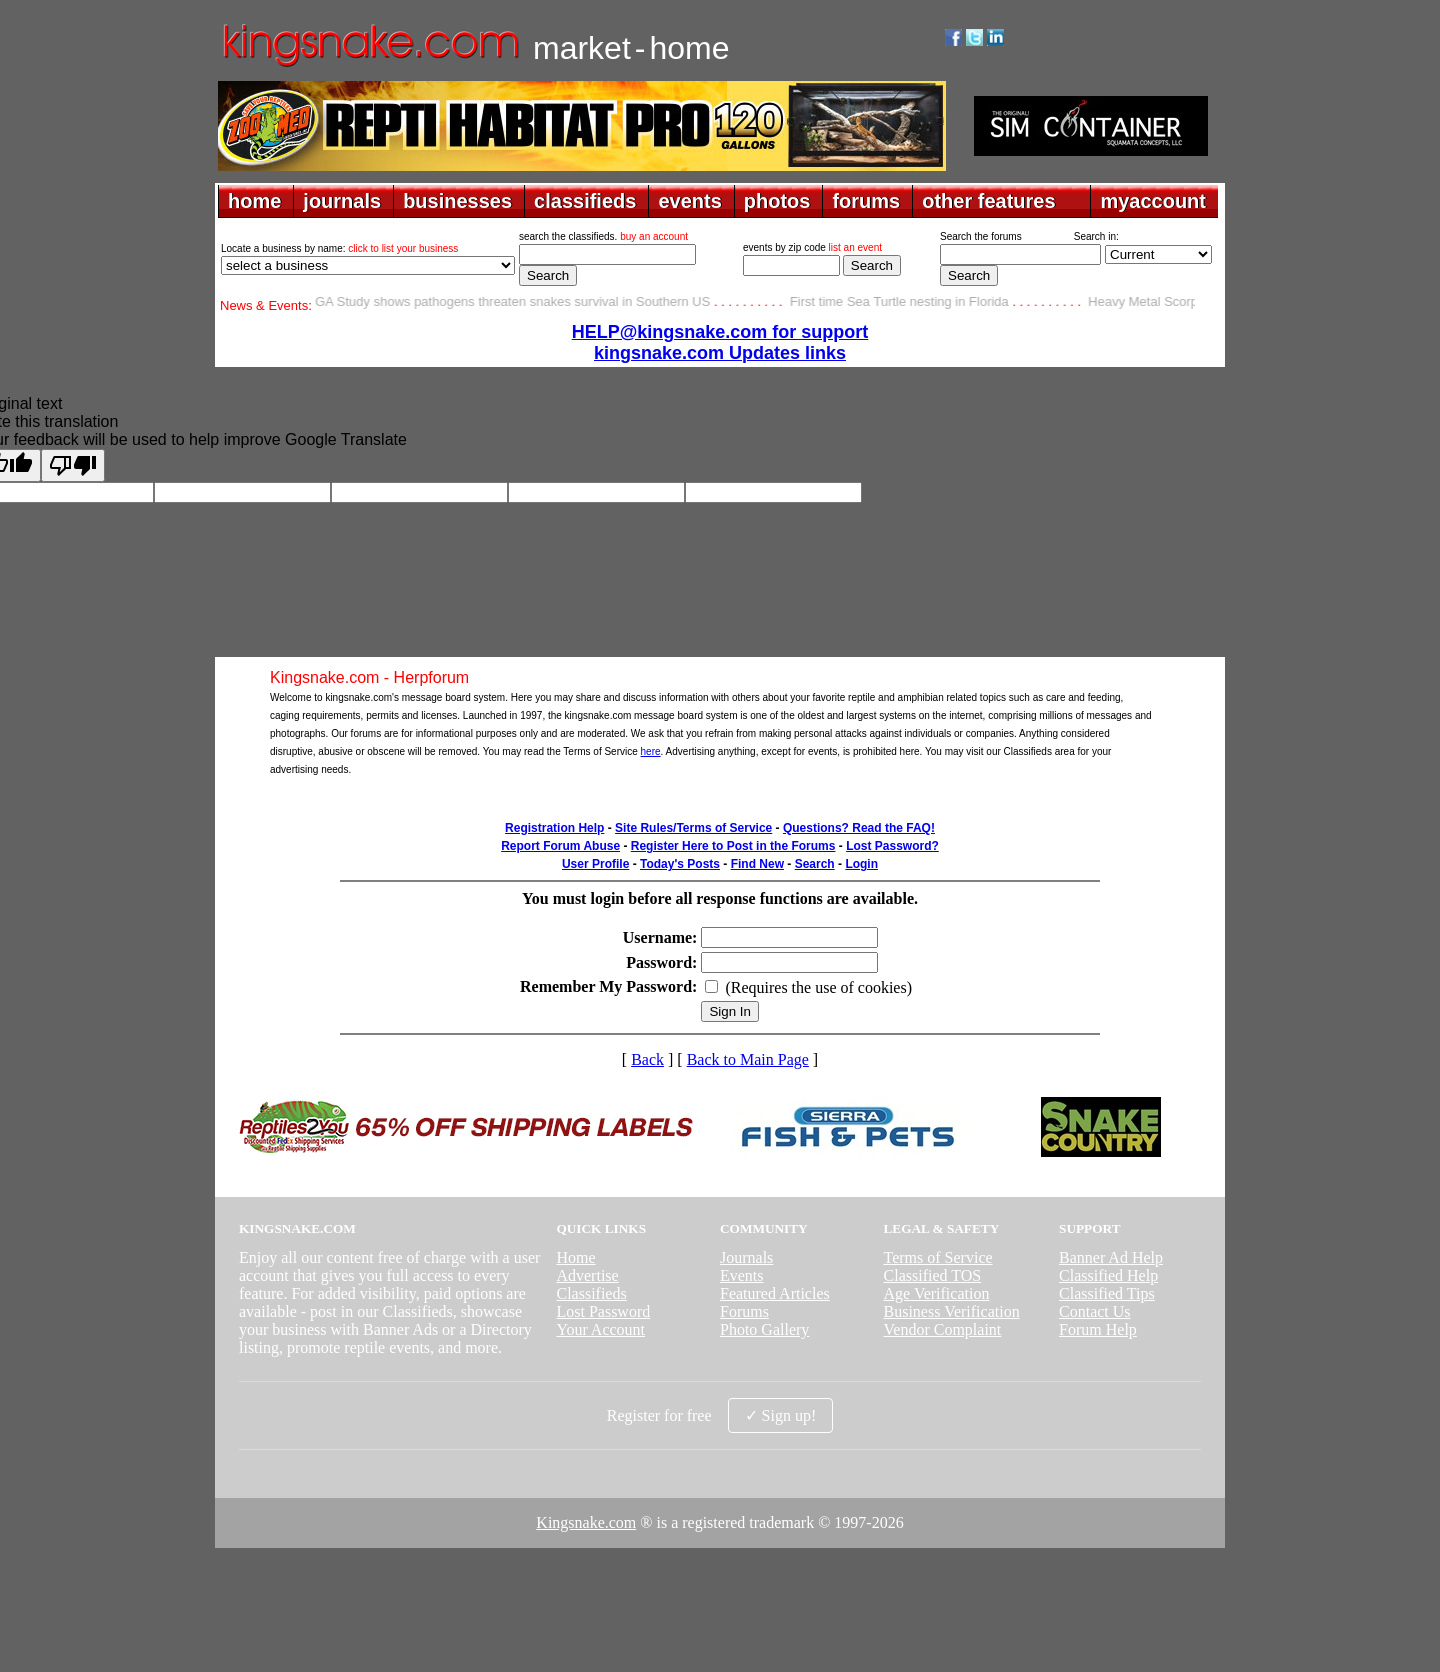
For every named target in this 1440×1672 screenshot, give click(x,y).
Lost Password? (892, 846)
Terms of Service (938, 1257)
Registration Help (554, 828)
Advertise (587, 1275)
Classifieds (591, 1293)
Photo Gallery (764, 1329)
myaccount (1153, 201)
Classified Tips (1107, 1293)
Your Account (600, 1329)
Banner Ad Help (1111, 1257)
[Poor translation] (73, 465)
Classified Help (1108, 1275)
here (651, 751)
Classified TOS (933, 1275)
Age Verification (937, 1293)
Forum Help (1098, 1329)
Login (861, 864)
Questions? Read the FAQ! (859, 828)
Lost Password (603, 1311)
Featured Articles (775, 1293)
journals (342, 201)
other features (988, 201)
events (689, 201)
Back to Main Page (748, 1059)
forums (866, 201)
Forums (744, 1311)
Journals (746, 1257)
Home (575, 1257)
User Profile (595, 864)
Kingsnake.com (586, 1522)
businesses (457, 201)
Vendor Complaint (943, 1329)
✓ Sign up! (781, 1415)
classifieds (585, 201)
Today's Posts (680, 864)
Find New (757, 864)
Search (815, 864)
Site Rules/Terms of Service (693, 828)
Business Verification (952, 1311)
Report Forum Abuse (560, 846)
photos (777, 201)
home (254, 201)
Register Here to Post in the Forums (733, 846)
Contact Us (1095, 1311)
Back (647, 1059)
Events (742, 1275)
